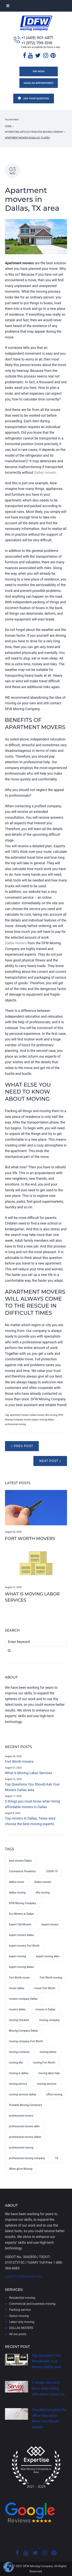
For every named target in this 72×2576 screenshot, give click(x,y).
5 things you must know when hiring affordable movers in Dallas (32, 1804)
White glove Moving (20, 2168)
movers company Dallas (23, 1998)
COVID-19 (51, 1871)
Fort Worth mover (19, 1977)
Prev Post (23, 1446)
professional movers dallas (25, 2136)
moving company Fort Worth (26, 2041)
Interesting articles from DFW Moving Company (34, 132)
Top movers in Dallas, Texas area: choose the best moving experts (30, 1821)
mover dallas (16, 1988)
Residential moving (22, 2298)
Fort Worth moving (51, 1977)
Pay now (39, 71)
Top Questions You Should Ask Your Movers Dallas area (32, 1787)
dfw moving (51, 1415)
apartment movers (19, 1415)
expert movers (49, 1924)
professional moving (15, 1424)
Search (36, 1650)
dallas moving (17, 1892)
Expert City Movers (20, 1924)
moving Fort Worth (44, 2062)
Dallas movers (45, 472)
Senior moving (19, 2316)
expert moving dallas (21, 1966)
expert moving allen (47, 1956)
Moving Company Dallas (23, 2030)
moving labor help (49, 2073)
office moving (54, 2094)
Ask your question (33, 98)
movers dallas (17, 2009)
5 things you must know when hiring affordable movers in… (49, 2388)
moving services (46, 2083)
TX (56, 2158)
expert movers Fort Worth (24, 1945)
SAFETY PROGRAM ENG (23, 2277)
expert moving (17, 1956)
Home (8, 126)
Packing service (20, 2310)
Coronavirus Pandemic (22, 1871)
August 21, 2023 (13, 1587)
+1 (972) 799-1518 (36, 43)
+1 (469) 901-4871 (37, 38)
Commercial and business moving (32, 2304)
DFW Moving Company (22, 1903)
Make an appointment (39, 83)
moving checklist (19, 2020)
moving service (18, 2083)
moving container (19, 2051)
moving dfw (16, 2062)
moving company (49, 2020)
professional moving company (27, 2158)
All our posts (17, 2334)
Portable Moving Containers (25, 2105)
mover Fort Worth (44, 1988)
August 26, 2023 (13, 1532)
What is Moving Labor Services (28, 1773)
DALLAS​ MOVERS (21, 2328)
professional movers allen (24, 2126)
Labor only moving (21, 2322)
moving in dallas (18, 2073)
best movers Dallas (20, 1860)
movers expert (31, 1419)
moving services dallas (22, 2094)
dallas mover (16, 1881)
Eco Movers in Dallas (21, 1913)
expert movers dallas (21, 1935)
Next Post (48, 1461)
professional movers (21, 2115)
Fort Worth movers (30, 1538)
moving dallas (46, 1419)
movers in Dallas (45, 2009)
